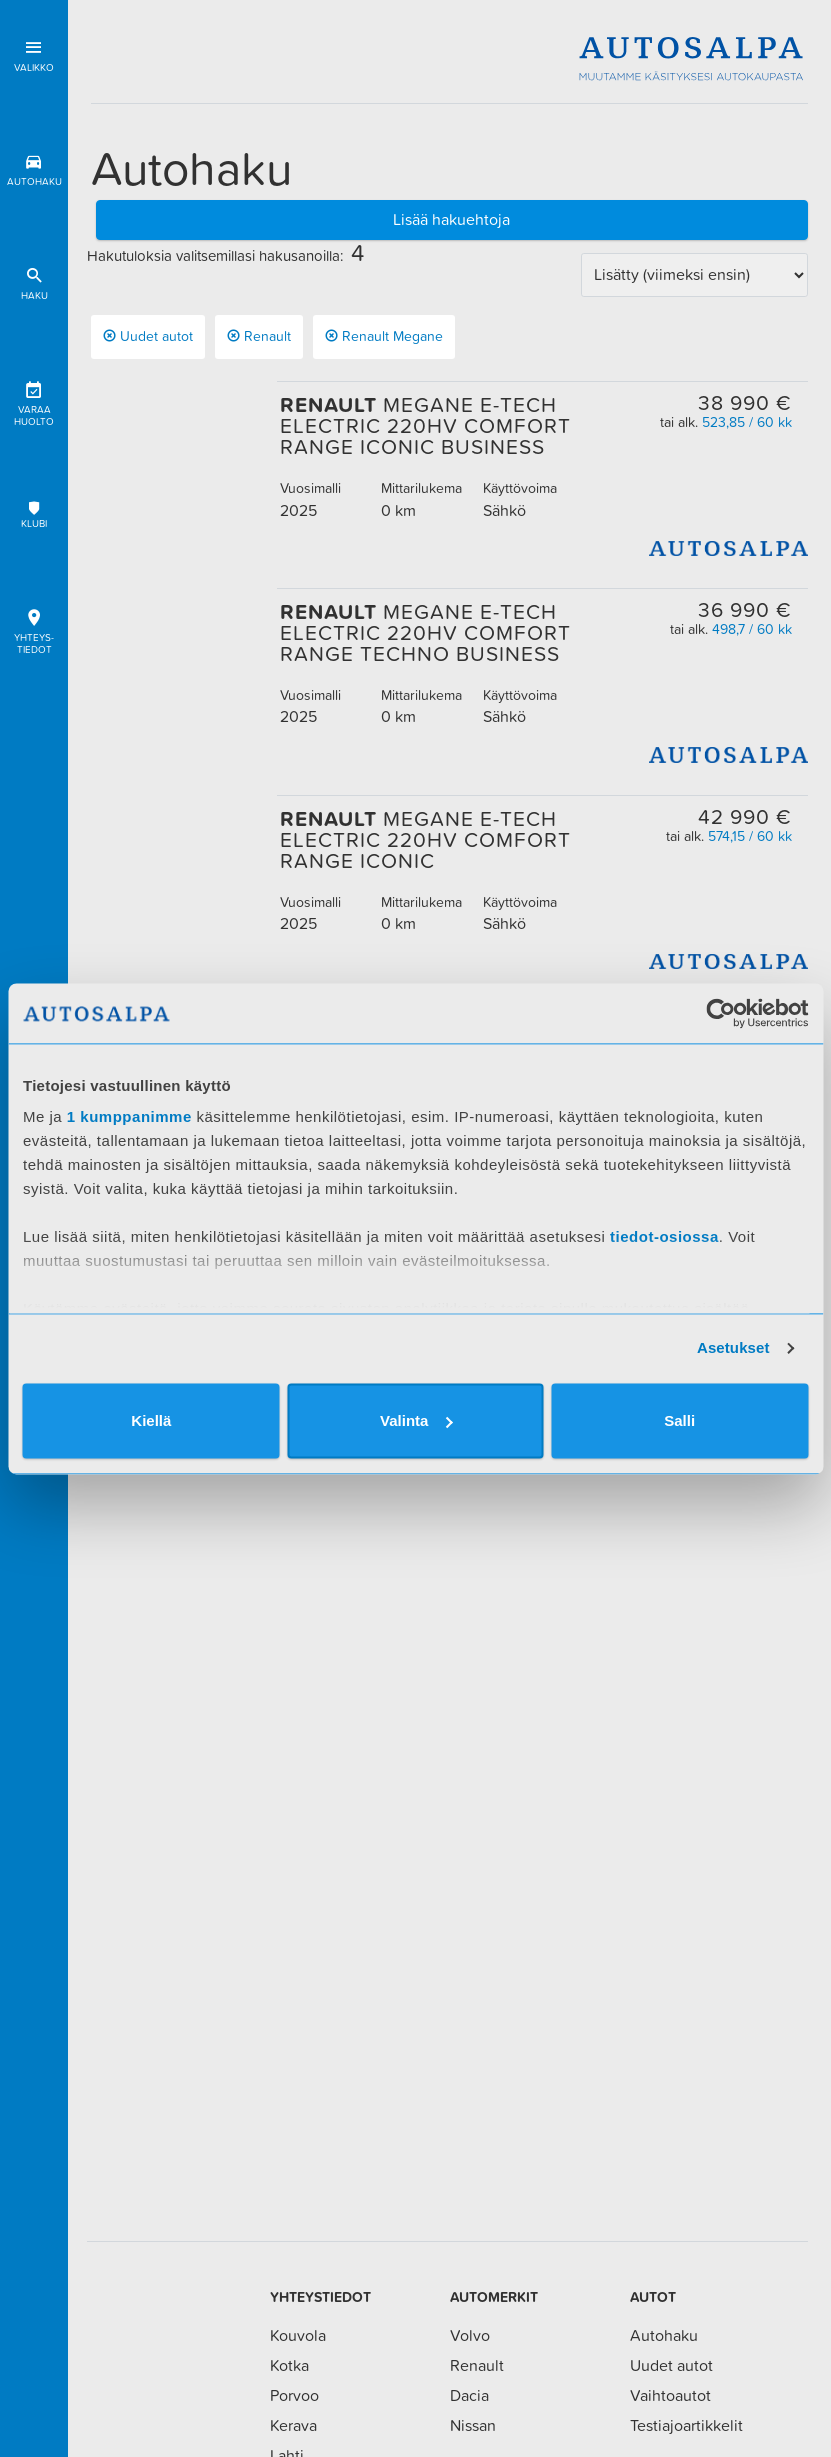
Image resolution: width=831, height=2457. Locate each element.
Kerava (293, 2425)
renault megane (384, 336)
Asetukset (733, 1347)
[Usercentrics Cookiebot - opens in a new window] (720, 1013)
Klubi (34, 514)
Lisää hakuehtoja (451, 219)
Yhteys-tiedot (34, 628)
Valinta (416, 1420)
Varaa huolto (34, 400)
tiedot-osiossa (664, 1236)
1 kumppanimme (129, 1116)
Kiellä (151, 1420)
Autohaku (34, 166)
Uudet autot (148, 336)
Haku (34, 280)
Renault (259, 336)
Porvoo (294, 2395)
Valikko (34, 52)
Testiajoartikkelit (686, 2425)
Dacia (469, 2395)
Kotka (289, 2365)
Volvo (470, 2335)
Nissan (473, 2425)
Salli (679, 1420)
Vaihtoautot (670, 2395)
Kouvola (298, 2335)
